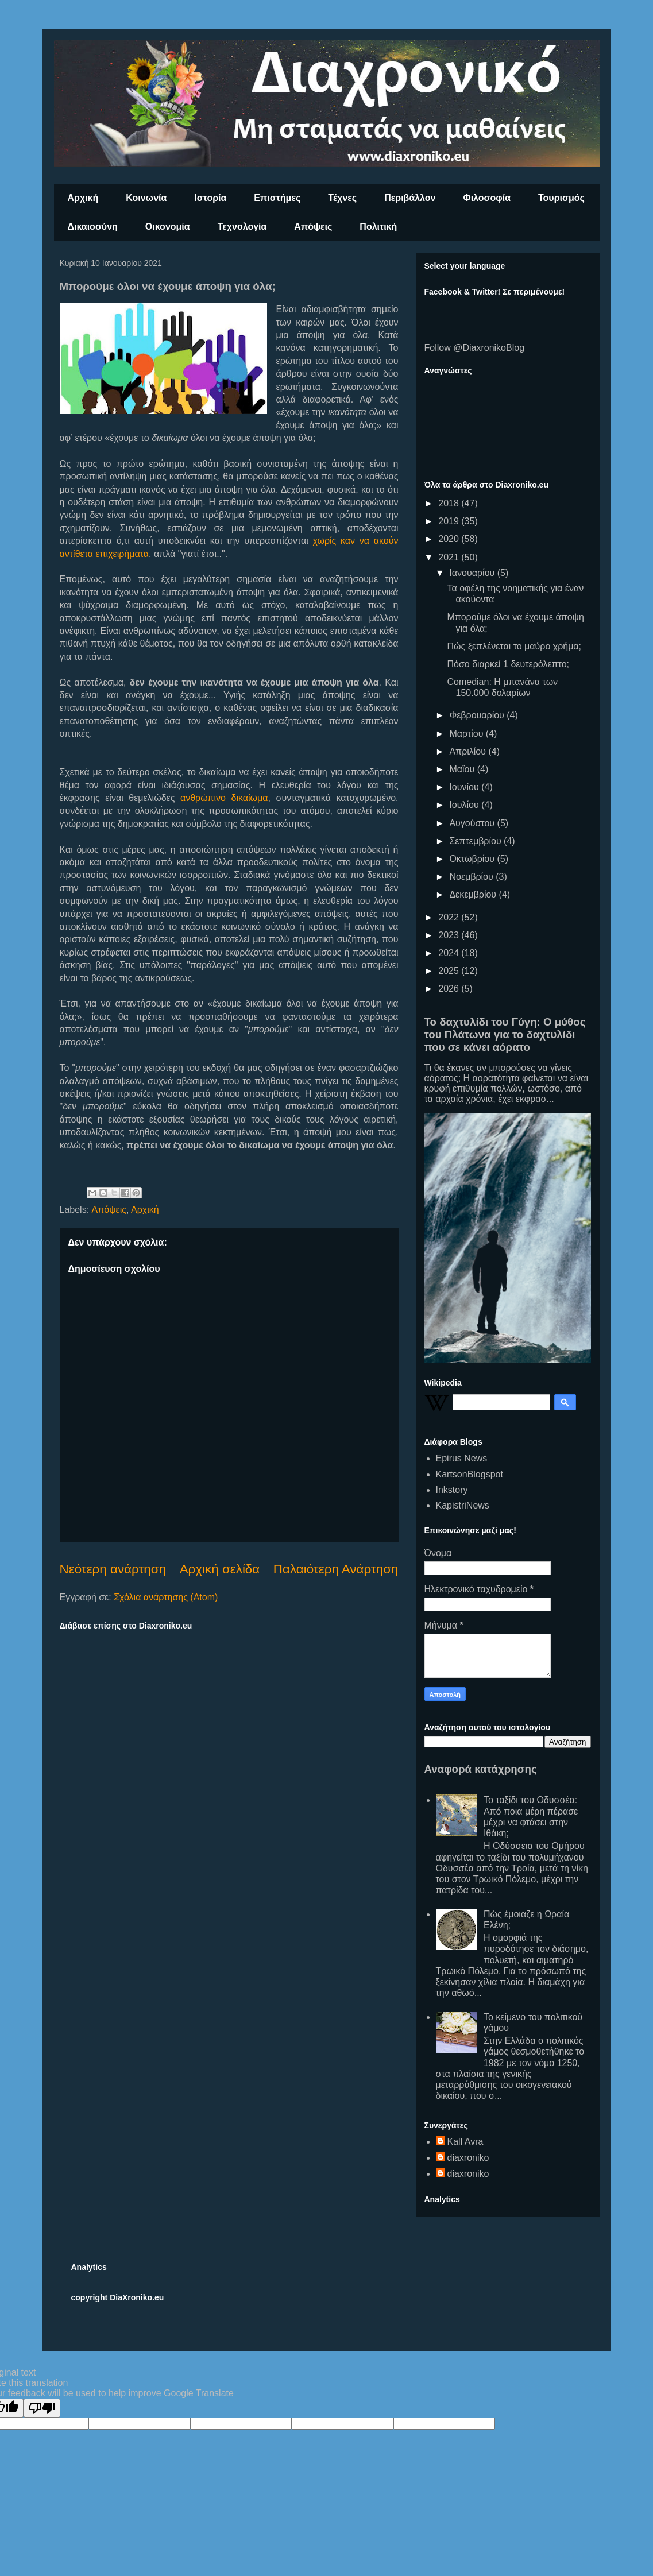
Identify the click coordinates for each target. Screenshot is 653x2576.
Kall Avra (465, 2141)
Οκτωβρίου (473, 859)
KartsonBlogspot (469, 1474)
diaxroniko (468, 2158)
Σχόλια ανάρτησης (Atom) (166, 1597)
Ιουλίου (465, 805)
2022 (449, 917)
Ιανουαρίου (473, 573)
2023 (449, 935)
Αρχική (83, 198)
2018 (449, 503)
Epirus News (462, 1458)
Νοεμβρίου (472, 876)
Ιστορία (210, 198)
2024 (449, 953)
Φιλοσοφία (487, 198)
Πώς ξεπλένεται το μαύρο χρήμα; (514, 646)
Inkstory (452, 1490)
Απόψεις (313, 226)
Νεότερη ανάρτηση (113, 1569)
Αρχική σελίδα (220, 1569)
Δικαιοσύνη (93, 226)
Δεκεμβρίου (474, 894)
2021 (449, 557)
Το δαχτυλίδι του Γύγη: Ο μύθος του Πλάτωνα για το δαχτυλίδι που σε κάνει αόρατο (505, 1034)
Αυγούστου (473, 823)
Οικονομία (167, 226)
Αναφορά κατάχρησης (480, 1769)
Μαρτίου (467, 733)
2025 (449, 971)
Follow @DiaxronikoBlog (474, 348)
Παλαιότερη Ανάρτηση (336, 1569)
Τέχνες (342, 198)
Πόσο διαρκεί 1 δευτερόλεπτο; (508, 664)
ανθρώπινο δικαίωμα (224, 798)
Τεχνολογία (242, 226)
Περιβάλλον (409, 198)
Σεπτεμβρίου (476, 841)
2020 (449, 539)
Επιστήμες (277, 198)
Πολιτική (378, 226)
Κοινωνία (146, 198)
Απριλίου (468, 751)
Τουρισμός (561, 198)
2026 (449, 988)
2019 (449, 521)
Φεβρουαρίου (478, 715)
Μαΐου (463, 769)
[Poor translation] (42, 2408)
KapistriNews (462, 1505)
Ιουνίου (465, 787)
